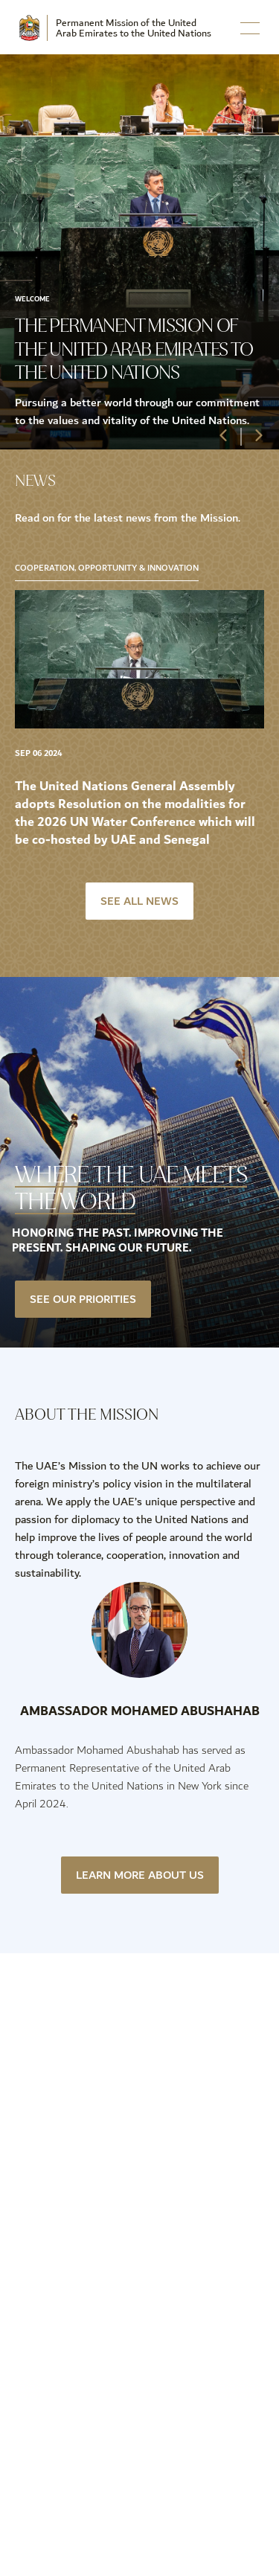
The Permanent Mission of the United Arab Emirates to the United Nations (134, 349)
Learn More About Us (140, 1875)
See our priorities (83, 1299)
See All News (139, 901)
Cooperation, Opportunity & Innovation (107, 568)
